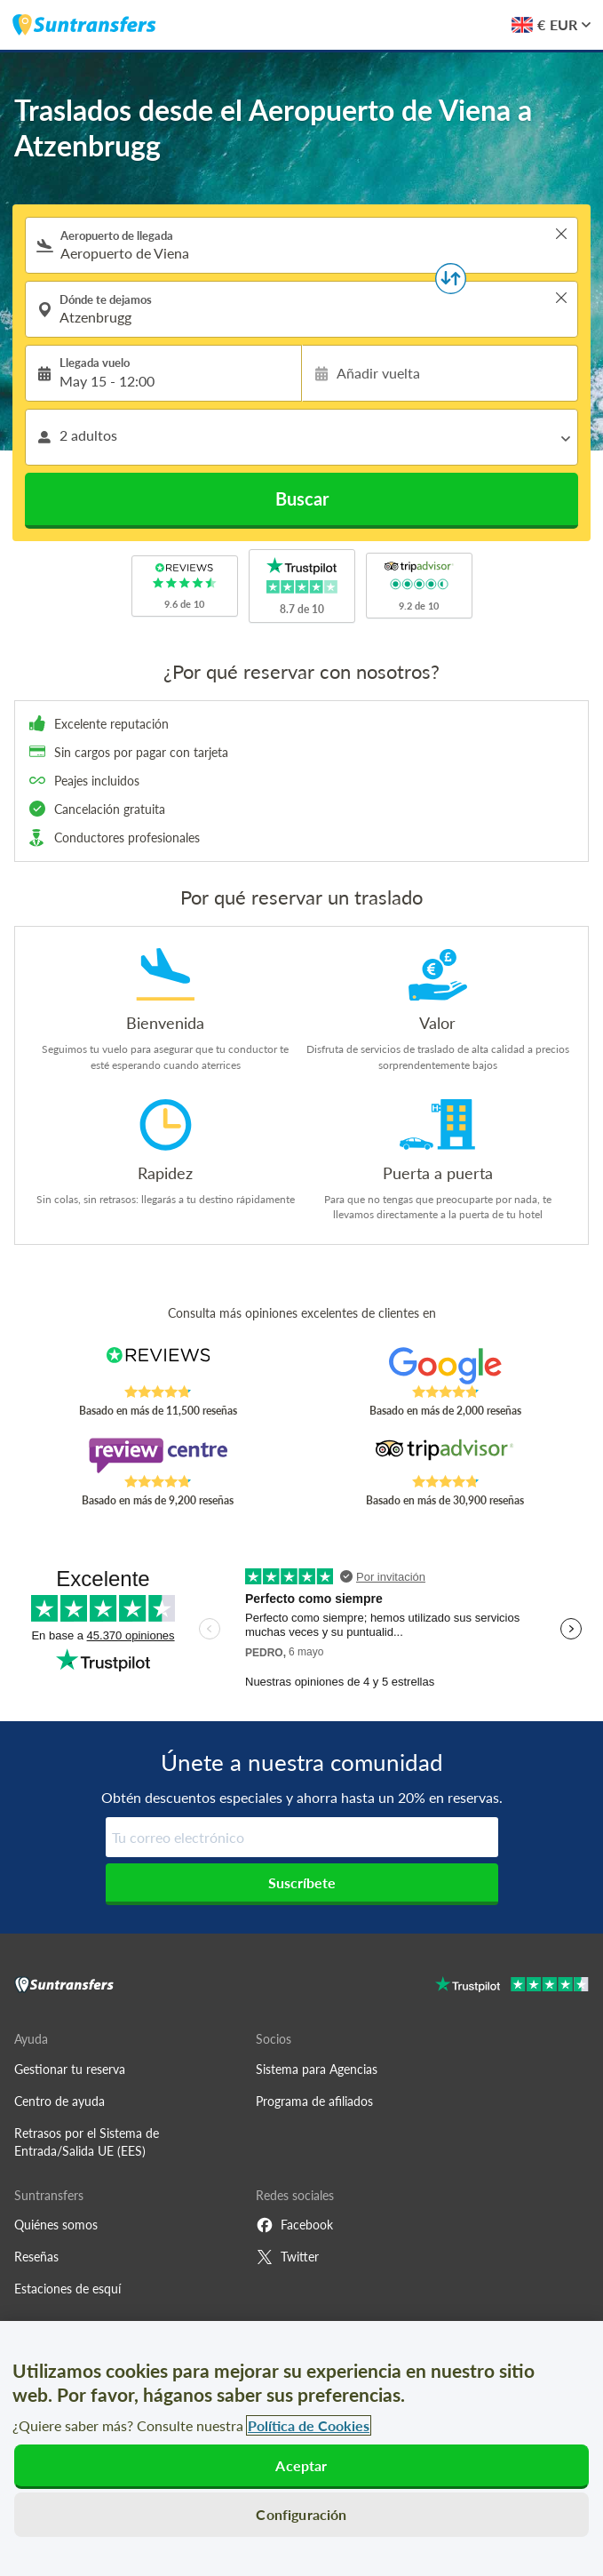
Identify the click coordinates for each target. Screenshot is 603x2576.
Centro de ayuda (59, 2101)
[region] (301, 2448)
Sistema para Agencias (316, 2069)
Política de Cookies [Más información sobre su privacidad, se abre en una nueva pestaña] (308, 2425)
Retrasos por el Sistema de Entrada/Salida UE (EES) (86, 2141)
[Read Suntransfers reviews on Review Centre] (158, 1455)
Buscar (302, 498)
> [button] (561, 233)
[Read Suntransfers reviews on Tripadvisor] (445, 1455)
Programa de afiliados (314, 2101)
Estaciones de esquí (67, 2288)
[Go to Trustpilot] (512, 1986)
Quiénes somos (56, 2224)
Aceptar (301, 2465)
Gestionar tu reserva (69, 2069)
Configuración (301, 2514)
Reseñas (36, 2256)
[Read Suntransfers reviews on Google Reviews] (445, 1365)
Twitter (287, 2257)
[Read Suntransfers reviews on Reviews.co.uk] (158, 1365)
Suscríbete (302, 1882)
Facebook (294, 2225)
